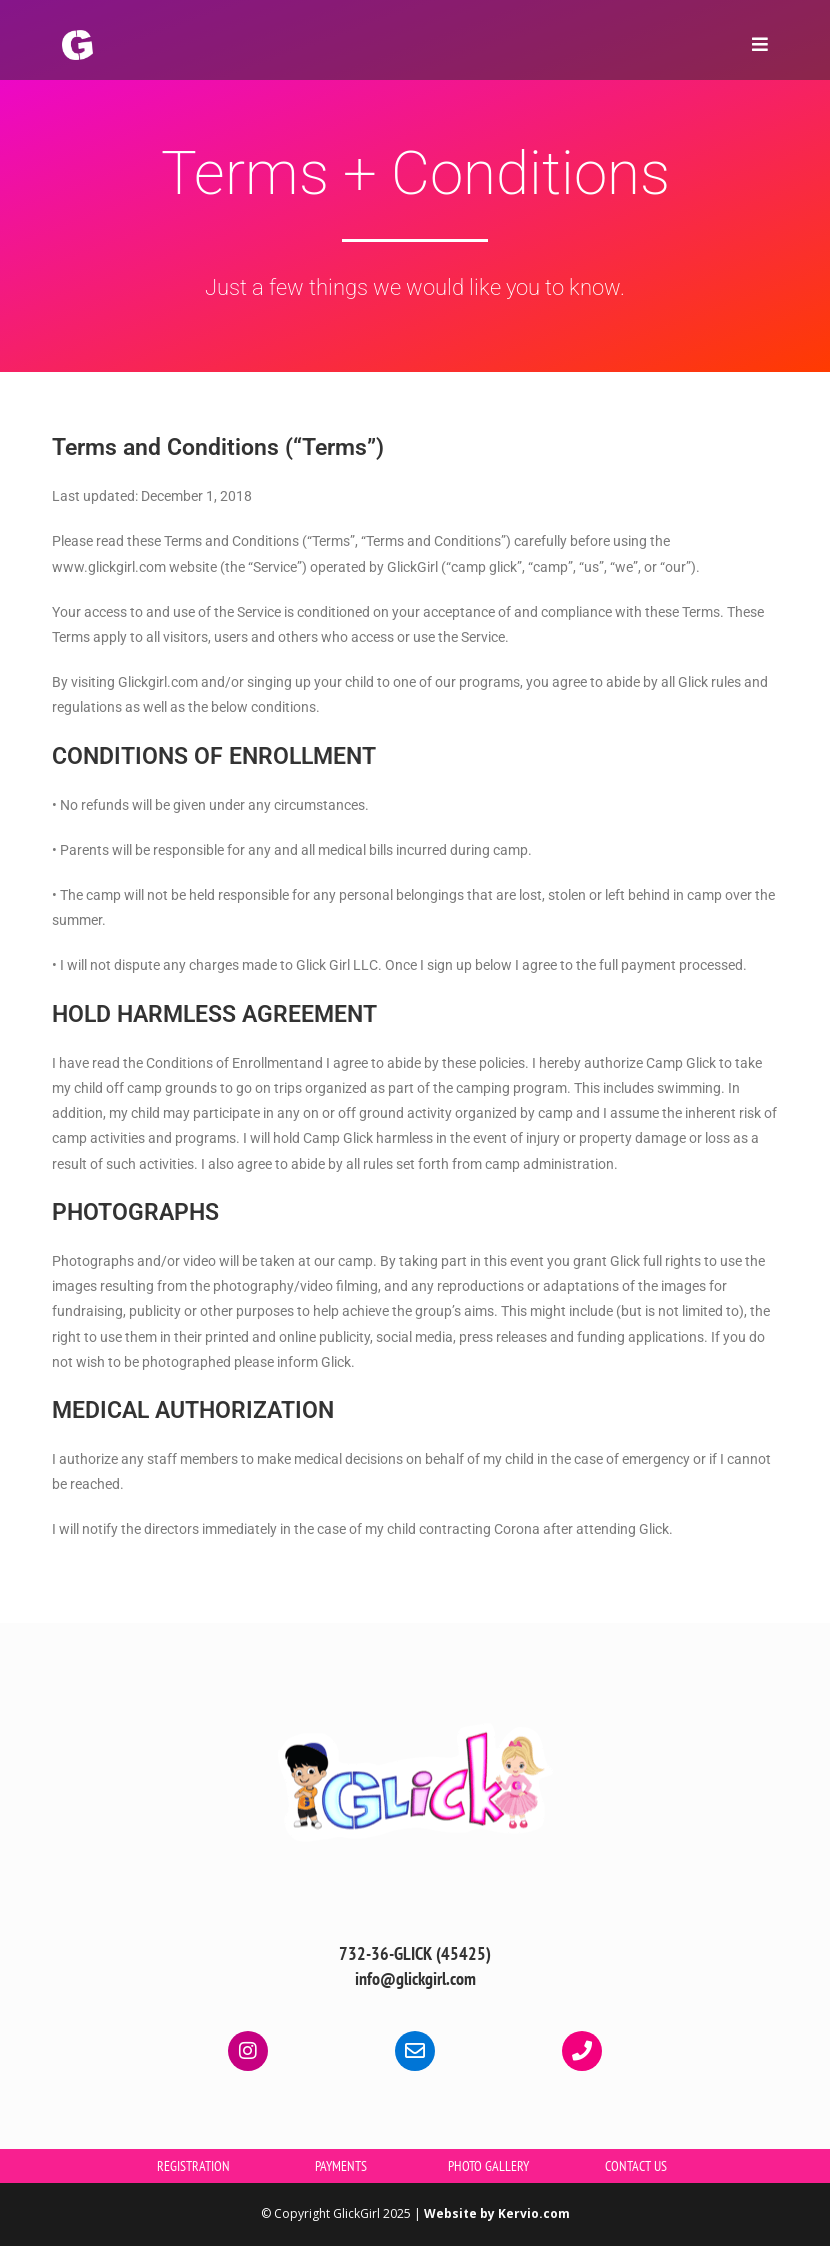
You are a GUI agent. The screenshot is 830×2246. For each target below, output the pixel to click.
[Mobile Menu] (753, 44)
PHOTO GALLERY (488, 2166)
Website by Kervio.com (497, 2213)
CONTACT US (636, 2166)
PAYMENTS (341, 2166)
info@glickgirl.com (415, 1978)
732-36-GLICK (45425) (415, 1953)
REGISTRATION (193, 2166)
